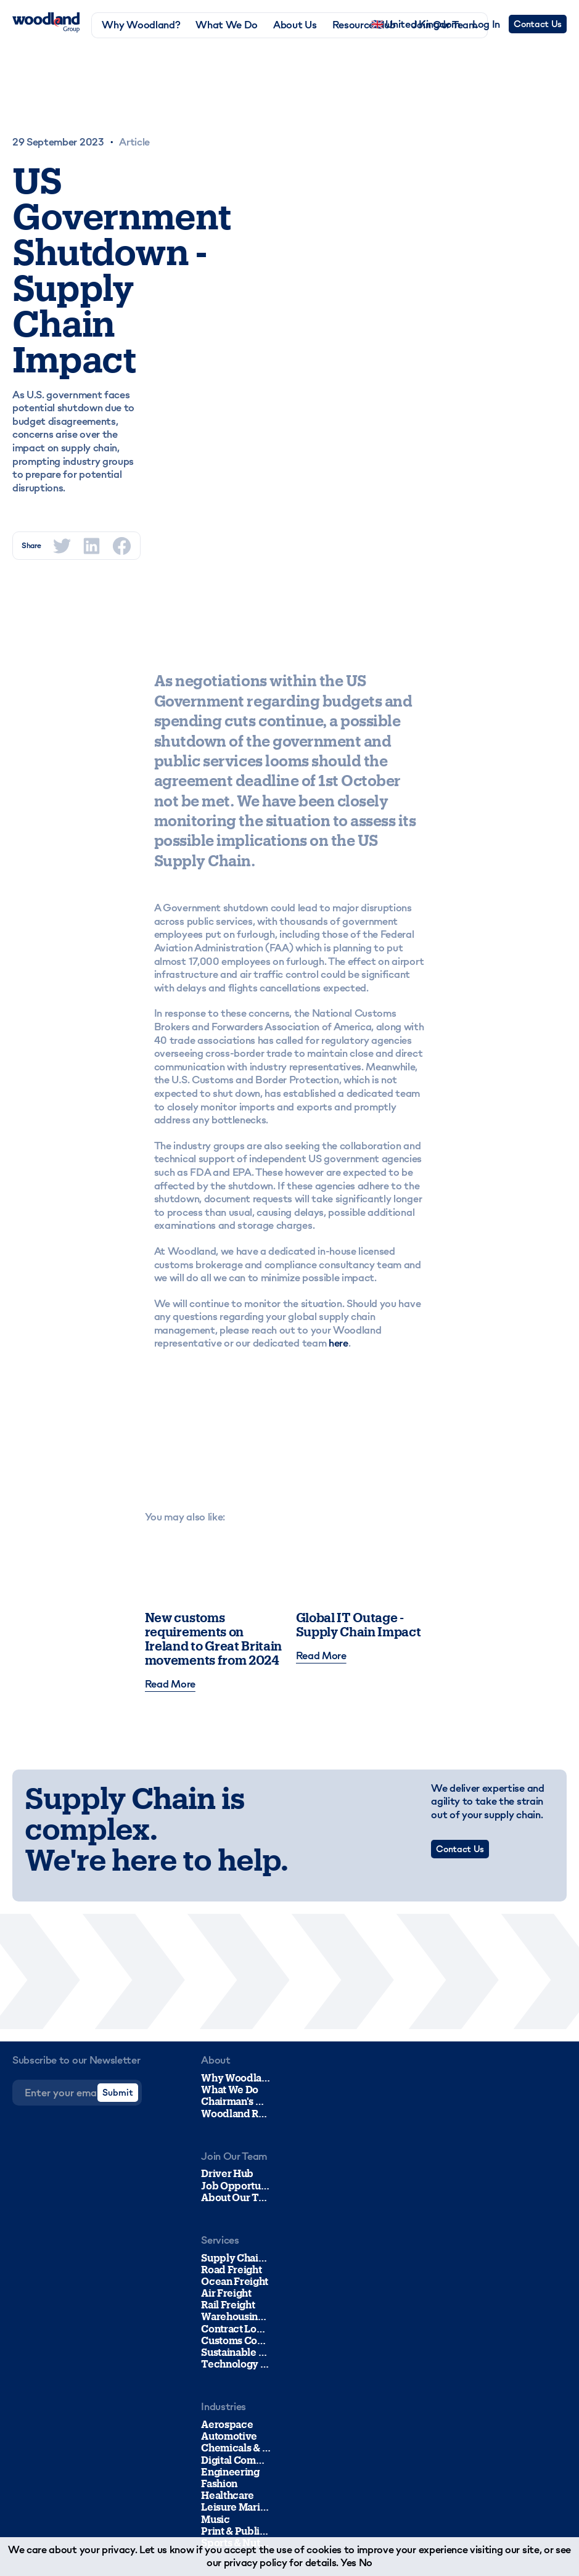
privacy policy (255, 2562)
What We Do (226, 24)
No (365, 2562)
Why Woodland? (141, 24)
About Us (294, 24)
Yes (348, 2562)
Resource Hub (364, 24)
